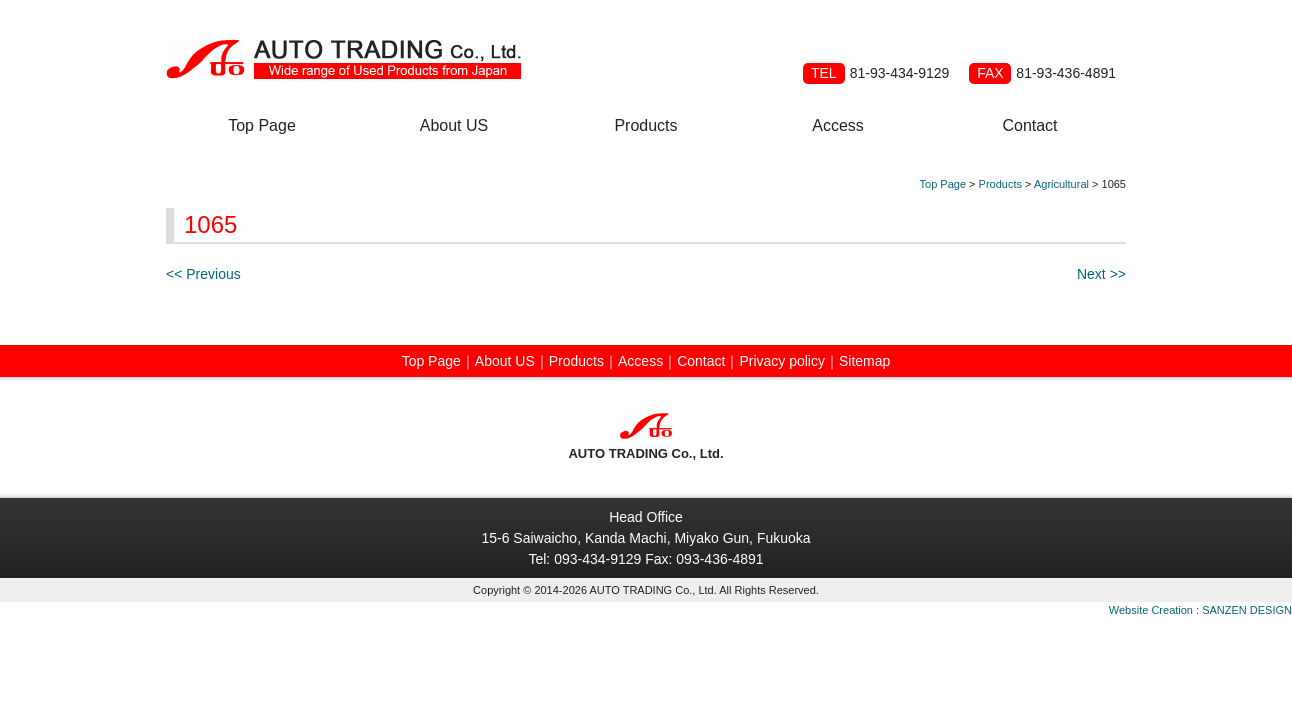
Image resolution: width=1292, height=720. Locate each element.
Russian (1054, 32)
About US (454, 125)
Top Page (262, 125)
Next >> (1101, 274)
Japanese (1102, 32)
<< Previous (203, 274)
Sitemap (864, 361)
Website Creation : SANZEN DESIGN (1200, 610)
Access (838, 125)
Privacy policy (782, 361)
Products (645, 125)
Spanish (1006, 32)
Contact (1029, 125)
